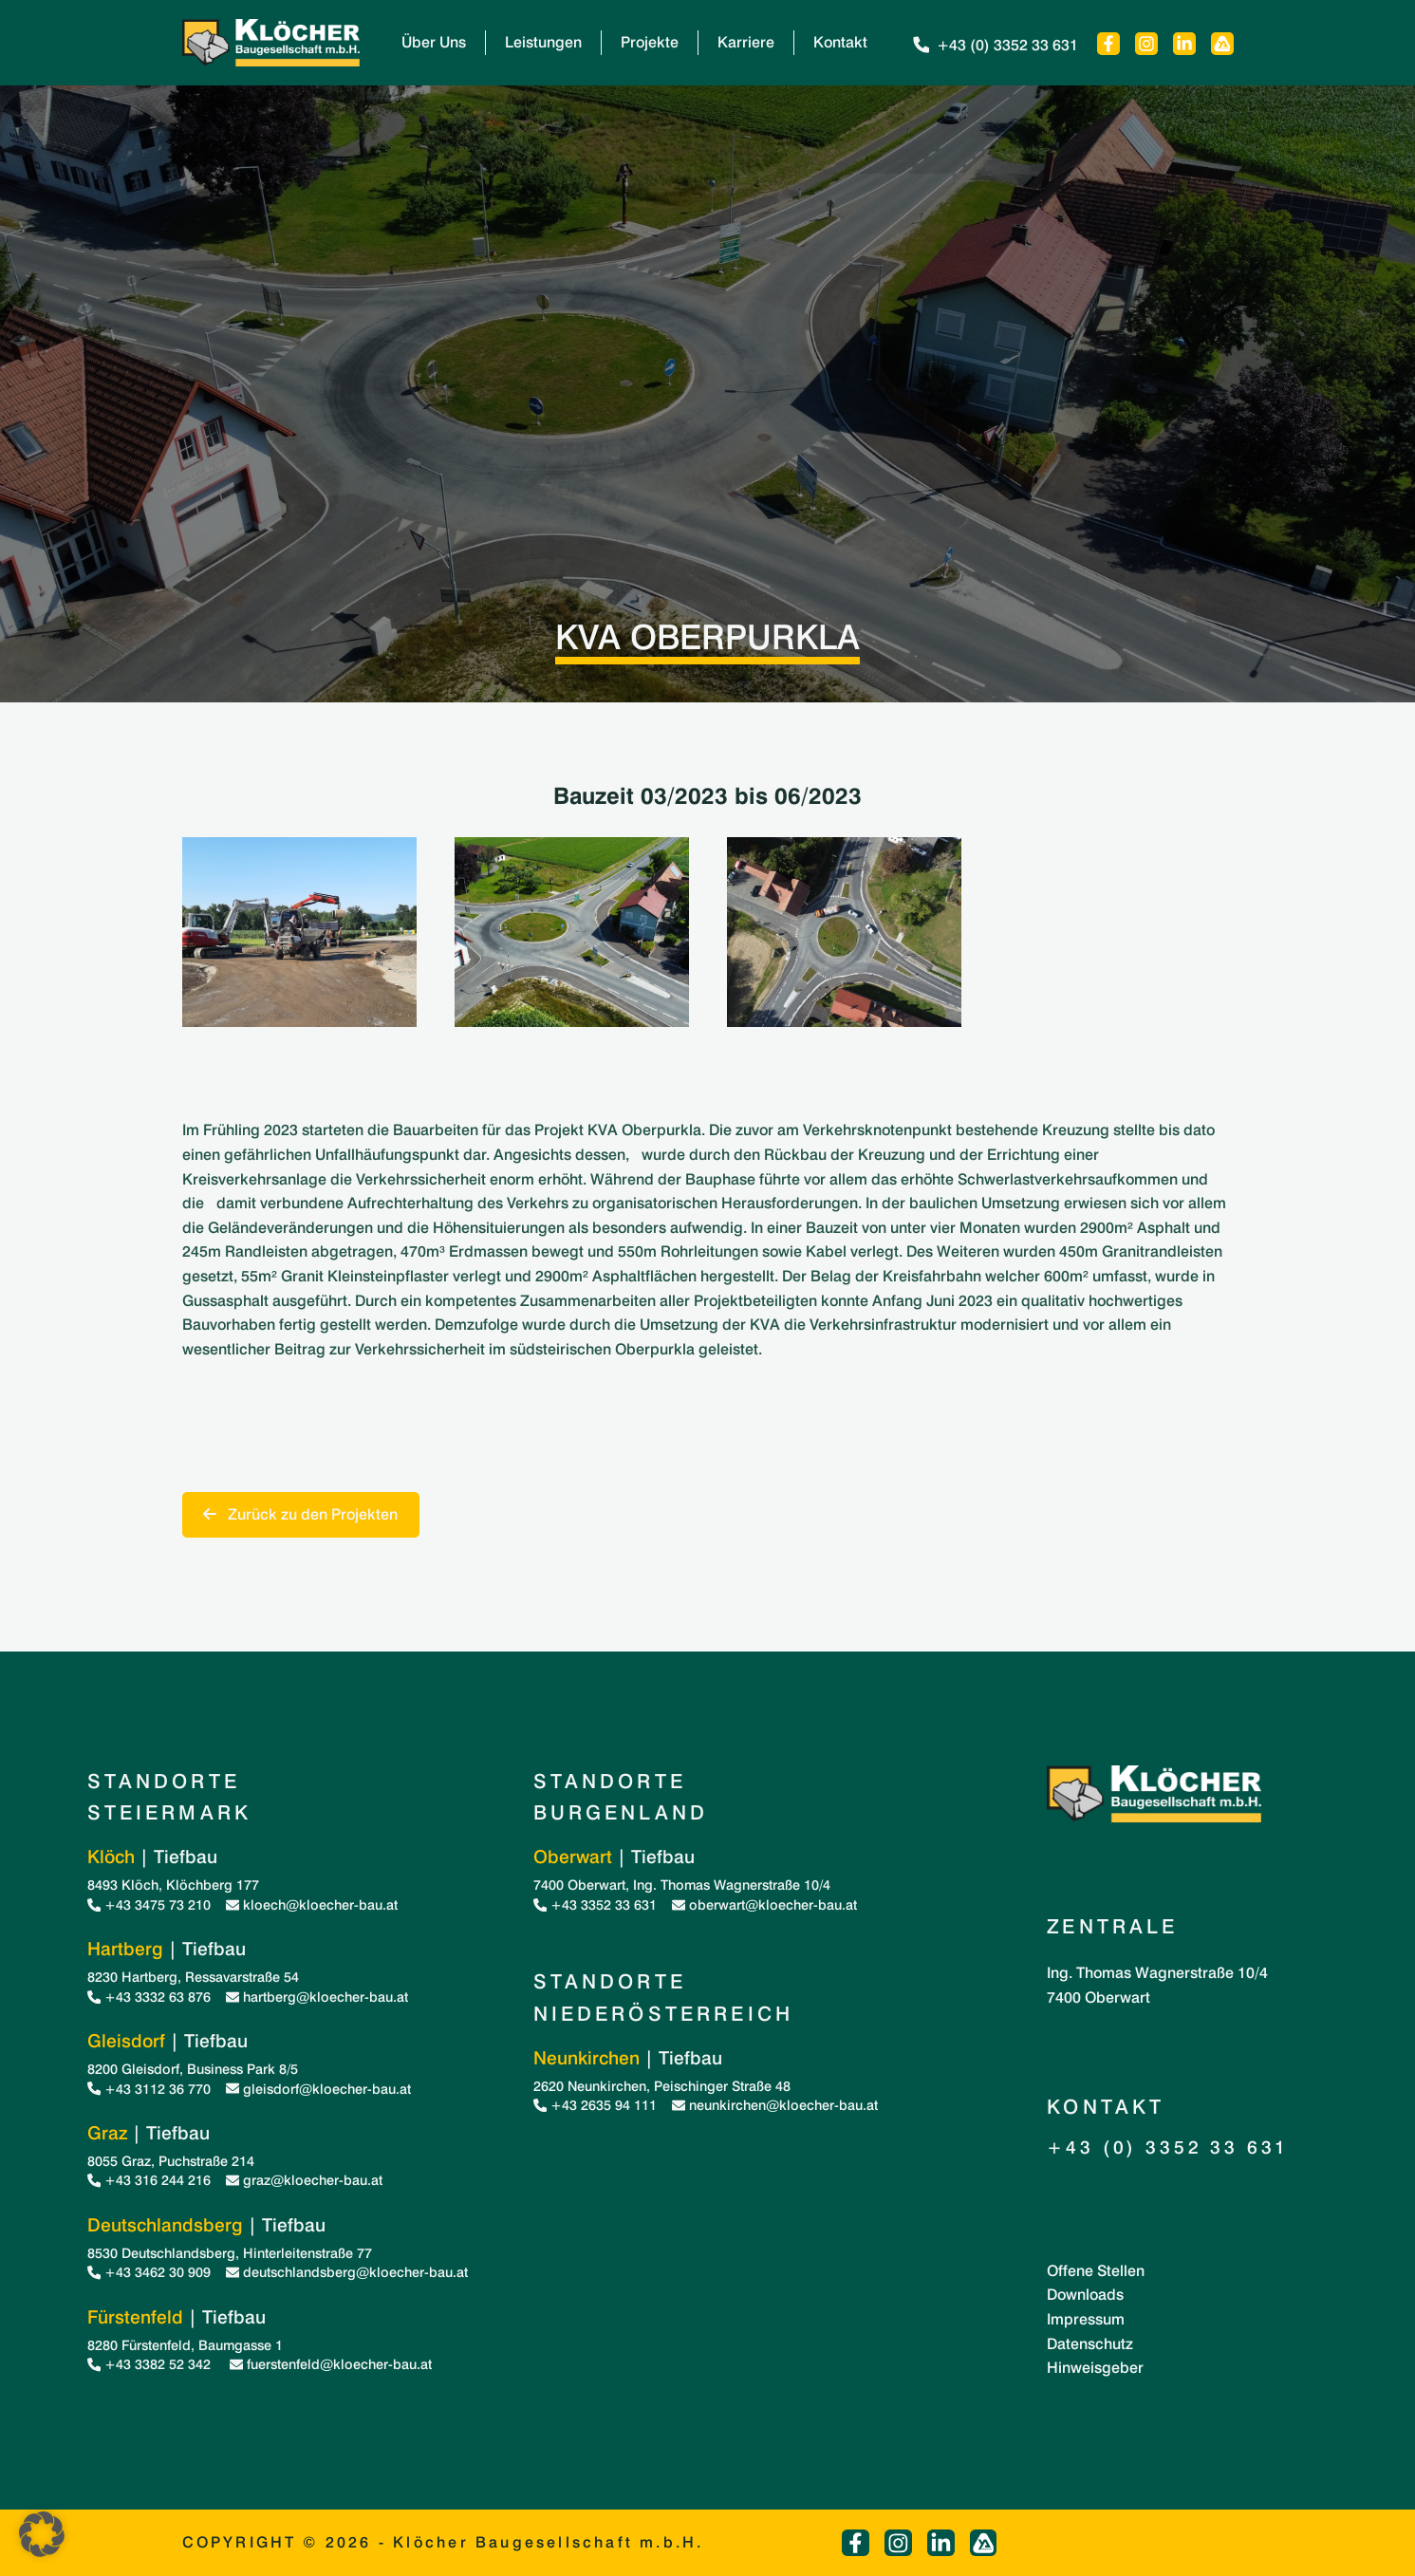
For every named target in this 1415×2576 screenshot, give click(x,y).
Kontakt (840, 42)
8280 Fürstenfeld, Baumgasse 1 (185, 2345)
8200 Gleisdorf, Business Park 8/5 (192, 2069)
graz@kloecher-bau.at (304, 2180)
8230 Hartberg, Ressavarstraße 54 (193, 1977)
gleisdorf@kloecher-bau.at (318, 2089)
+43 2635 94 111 (595, 2105)
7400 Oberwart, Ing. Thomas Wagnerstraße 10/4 (681, 1884)
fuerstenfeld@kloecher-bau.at (331, 2364)
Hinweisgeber (1095, 2368)
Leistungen (543, 42)
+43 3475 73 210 (149, 1904)
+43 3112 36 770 (149, 2089)
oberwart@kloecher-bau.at (764, 1904)
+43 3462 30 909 (149, 2272)
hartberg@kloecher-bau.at (317, 1996)
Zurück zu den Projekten (300, 1514)
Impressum (1086, 2319)
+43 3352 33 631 (595, 1904)
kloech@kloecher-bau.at (312, 1904)
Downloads (1085, 2295)
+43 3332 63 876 (149, 1996)
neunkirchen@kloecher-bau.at (775, 2105)
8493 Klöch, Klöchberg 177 (173, 1884)
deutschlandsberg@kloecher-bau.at (347, 2272)
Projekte (650, 42)
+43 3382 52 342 (150, 2364)
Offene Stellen (1096, 2271)
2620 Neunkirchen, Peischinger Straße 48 (662, 2086)
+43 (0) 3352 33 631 (994, 44)
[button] (42, 2534)
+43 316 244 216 (149, 2180)
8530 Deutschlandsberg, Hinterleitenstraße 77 (229, 2253)
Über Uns (433, 42)
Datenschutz (1090, 2344)
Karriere (745, 42)
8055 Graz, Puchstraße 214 (170, 2161)
